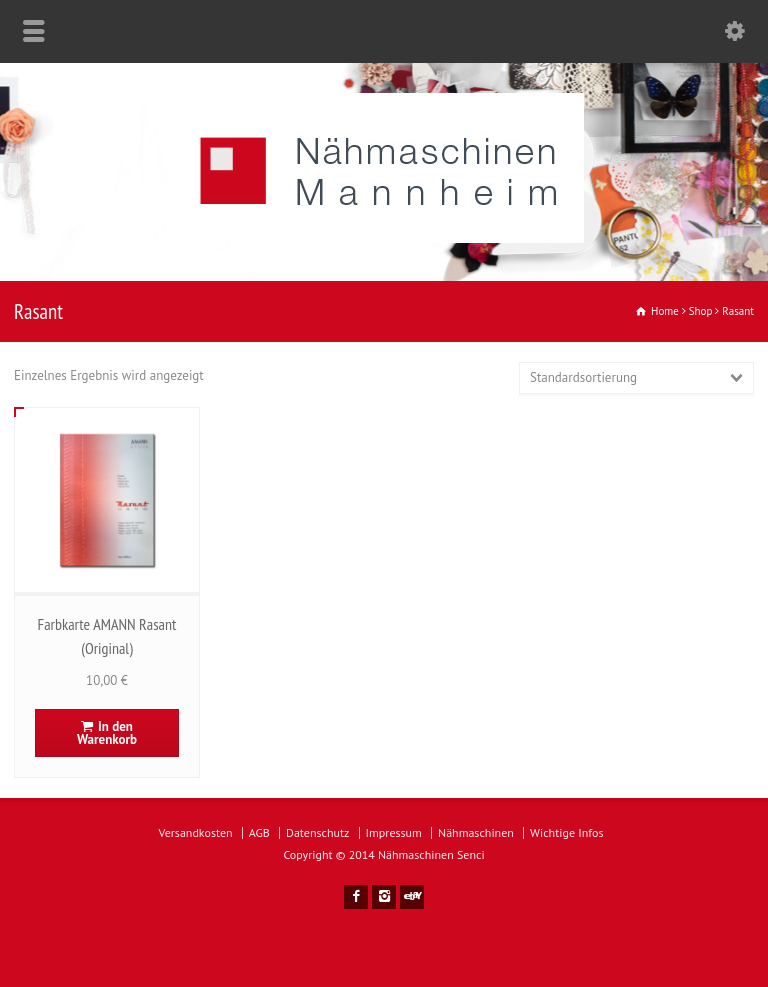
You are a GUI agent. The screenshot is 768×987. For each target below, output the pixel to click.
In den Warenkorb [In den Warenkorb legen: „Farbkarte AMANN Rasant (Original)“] (107, 733)
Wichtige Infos (566, 832)
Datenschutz (317, 832)
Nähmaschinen (476, 832)
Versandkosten (196, 832)
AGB (259, 832)
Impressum (394, 832)
